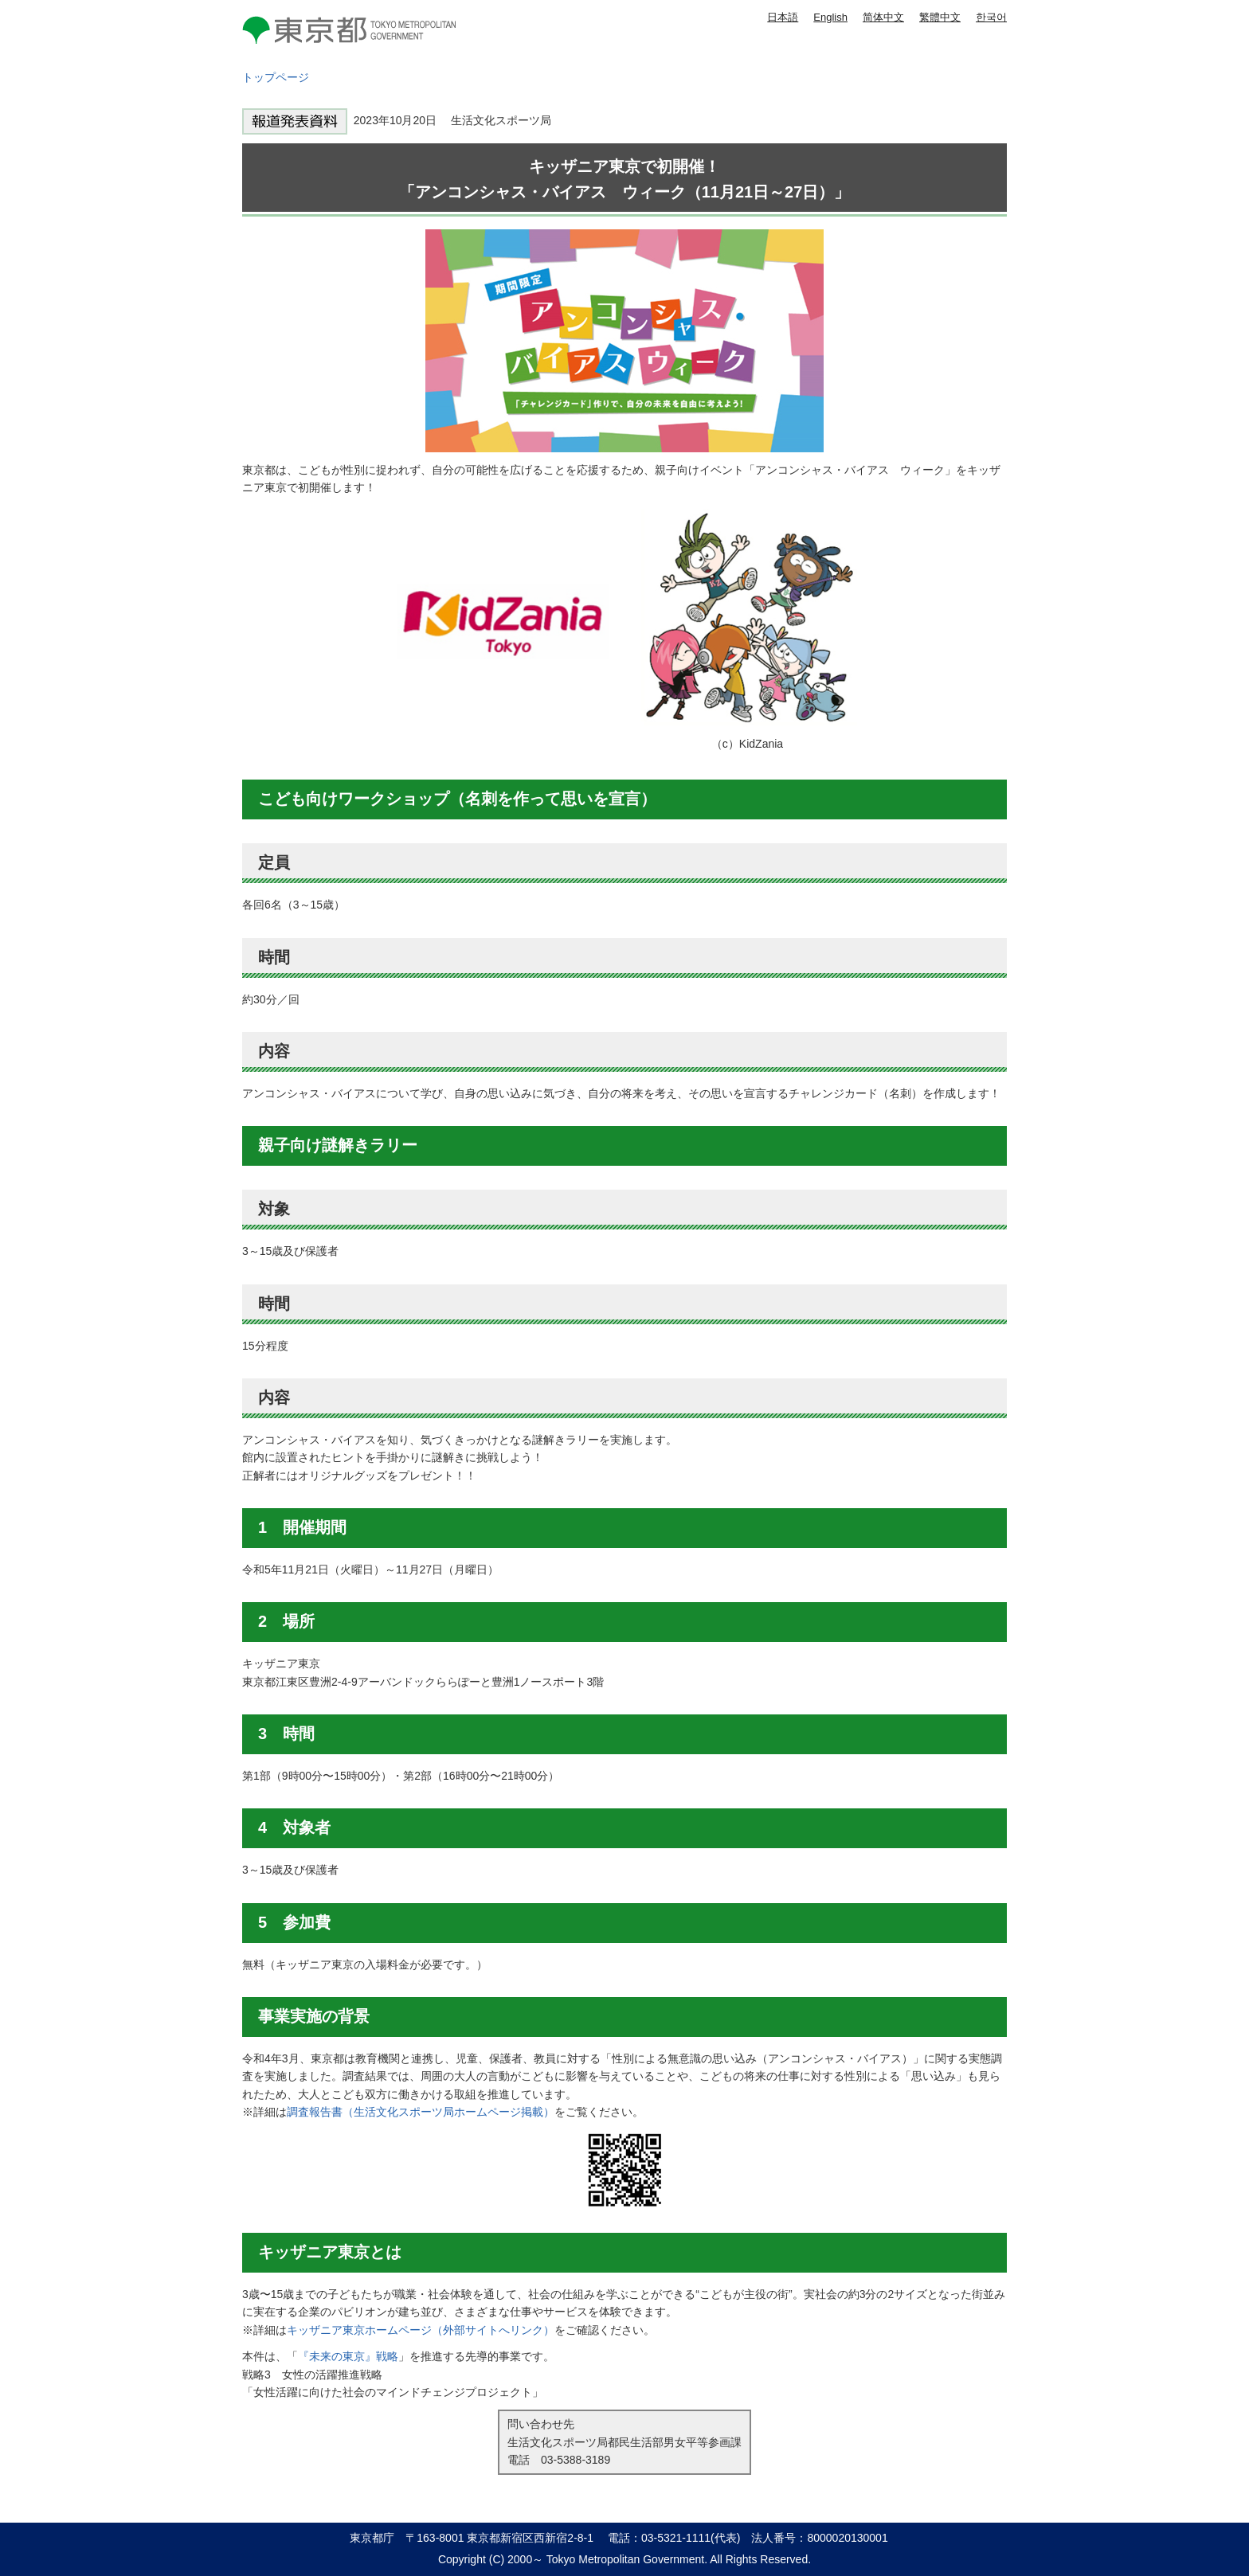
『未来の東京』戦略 (348, 2356)
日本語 (782, 17)
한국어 (991, 17)
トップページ (275, 77)
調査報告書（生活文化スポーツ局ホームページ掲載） (420, 2111)
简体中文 (883, 17)
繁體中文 (940, 17)
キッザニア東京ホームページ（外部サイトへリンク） (420, 2330)
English (830, 17)
